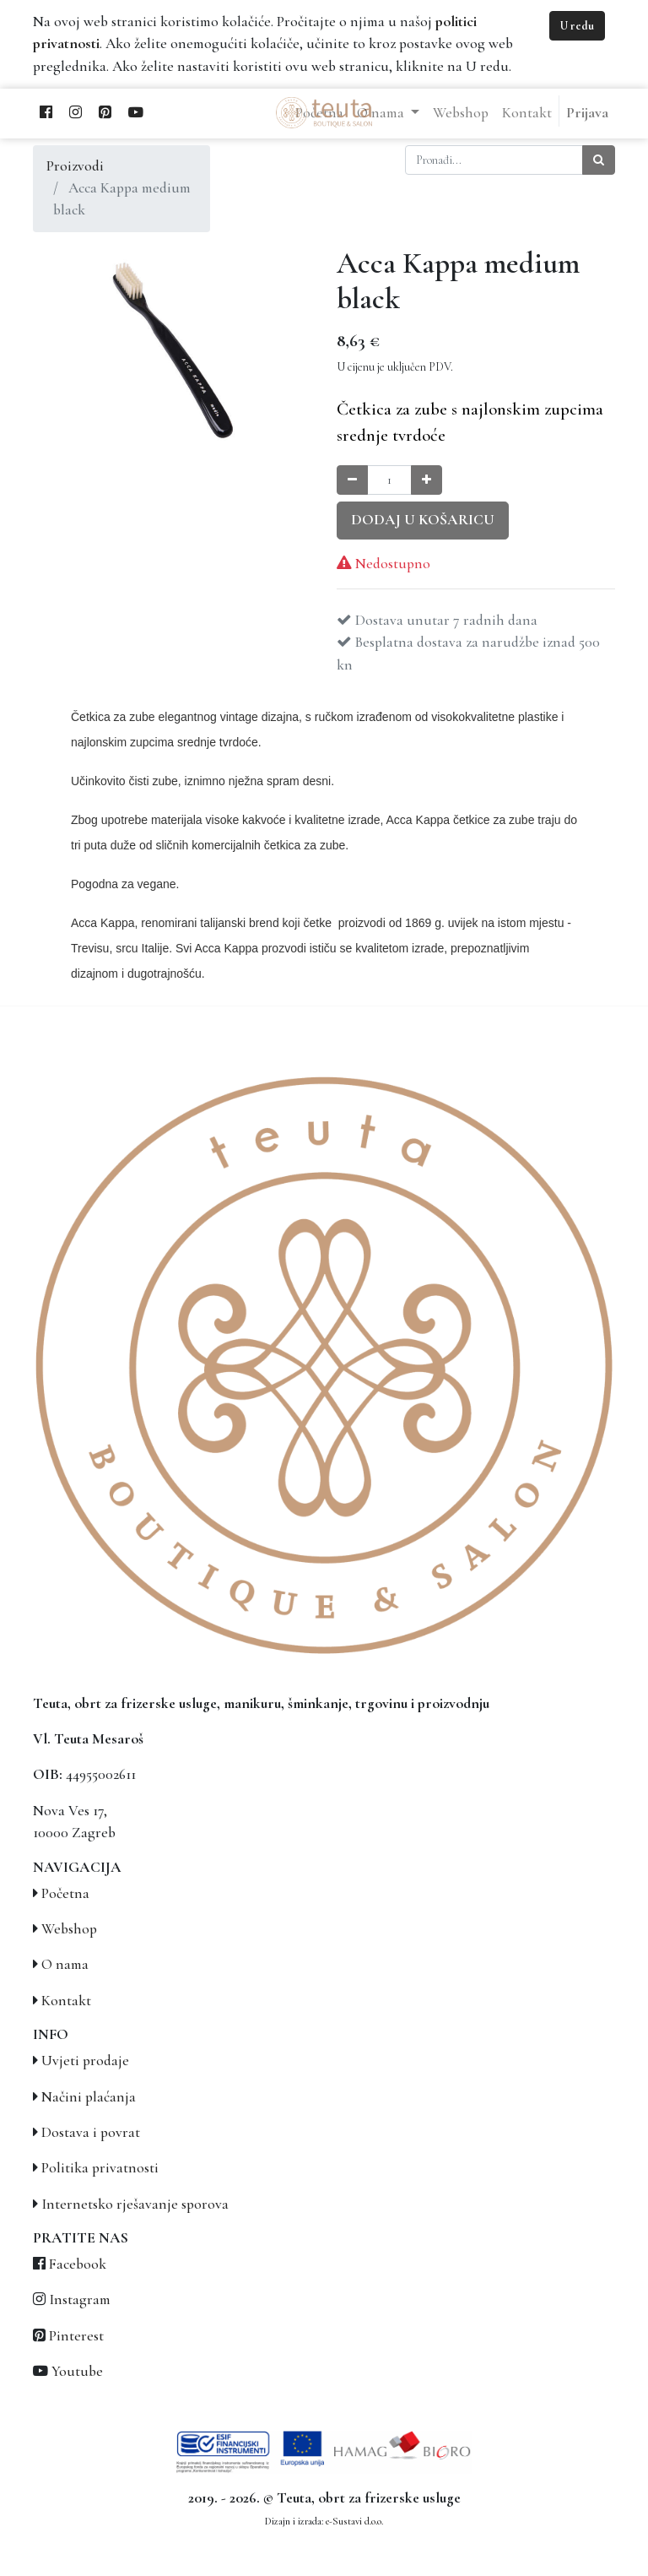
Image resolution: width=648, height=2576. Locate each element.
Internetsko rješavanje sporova (135, 2204)
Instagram (80, 2299)
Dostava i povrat (90, 2132)
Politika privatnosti (100, 2168)
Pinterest (76, 2336)
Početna (65, 1893)
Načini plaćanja (88, 2097)
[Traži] (598, 160)
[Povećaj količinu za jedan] (426, 480)
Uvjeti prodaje (85, 2060)
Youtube (77, 2371)
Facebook (77, 2264)
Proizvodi (75, 166)
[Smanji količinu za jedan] (352, 480)
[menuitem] (460, 113)
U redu (577, 26)
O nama (65, 1964)
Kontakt (66, 2000)
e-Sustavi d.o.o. (354, 2521)
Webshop (69, 1929)
